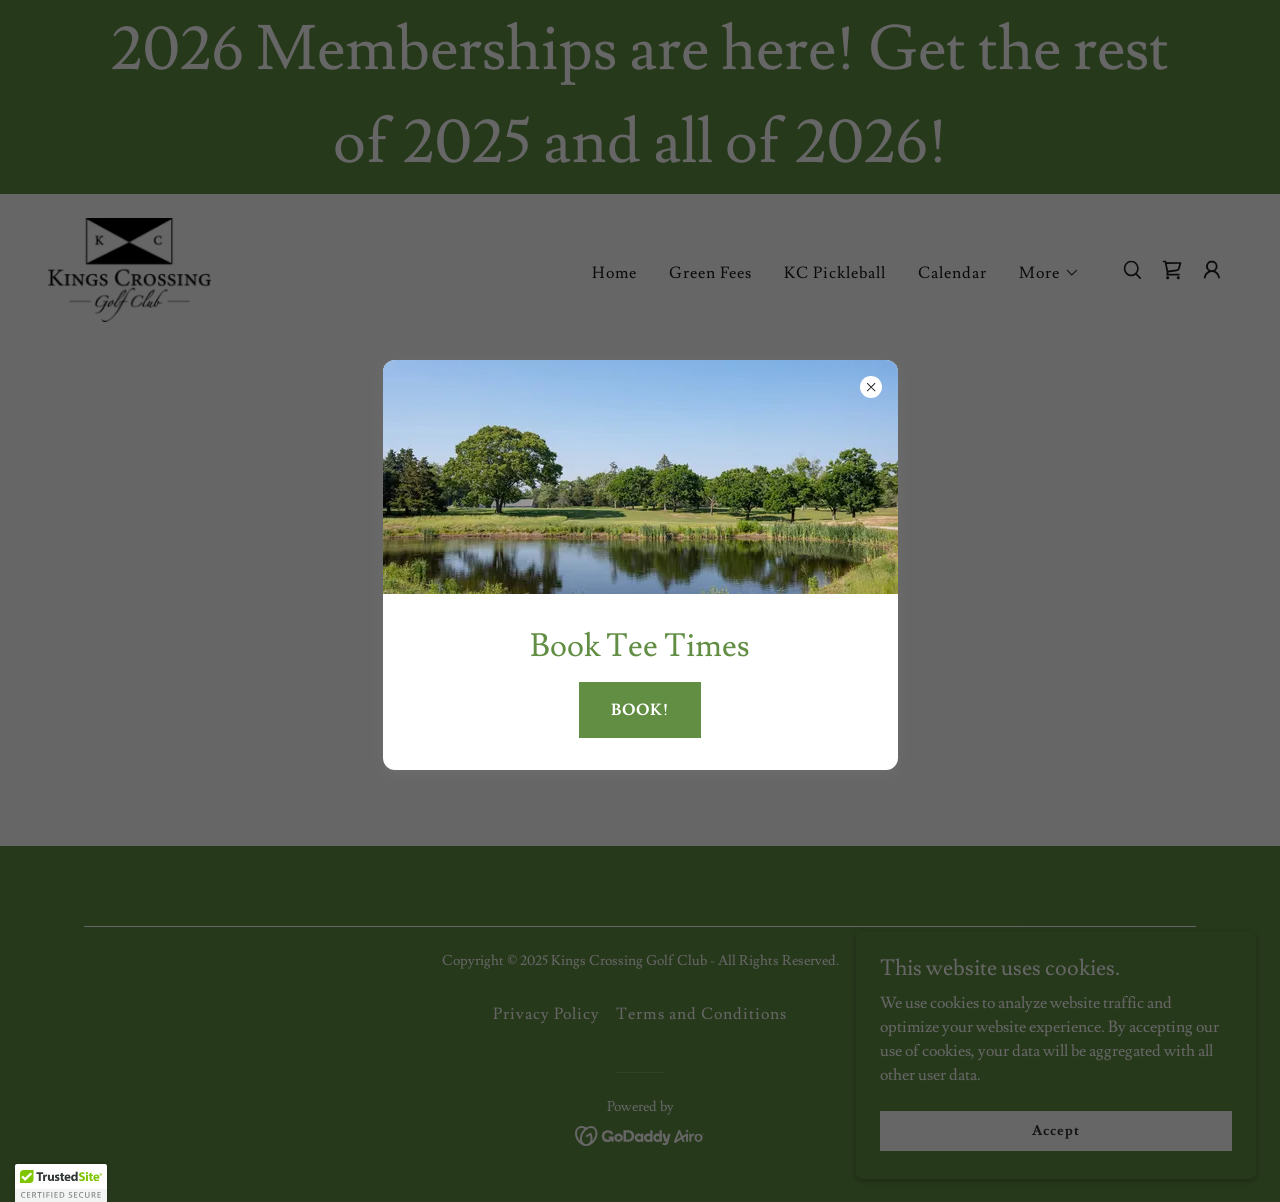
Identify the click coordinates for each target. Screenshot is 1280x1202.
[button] (61, 1183)
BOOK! (640, 710)
